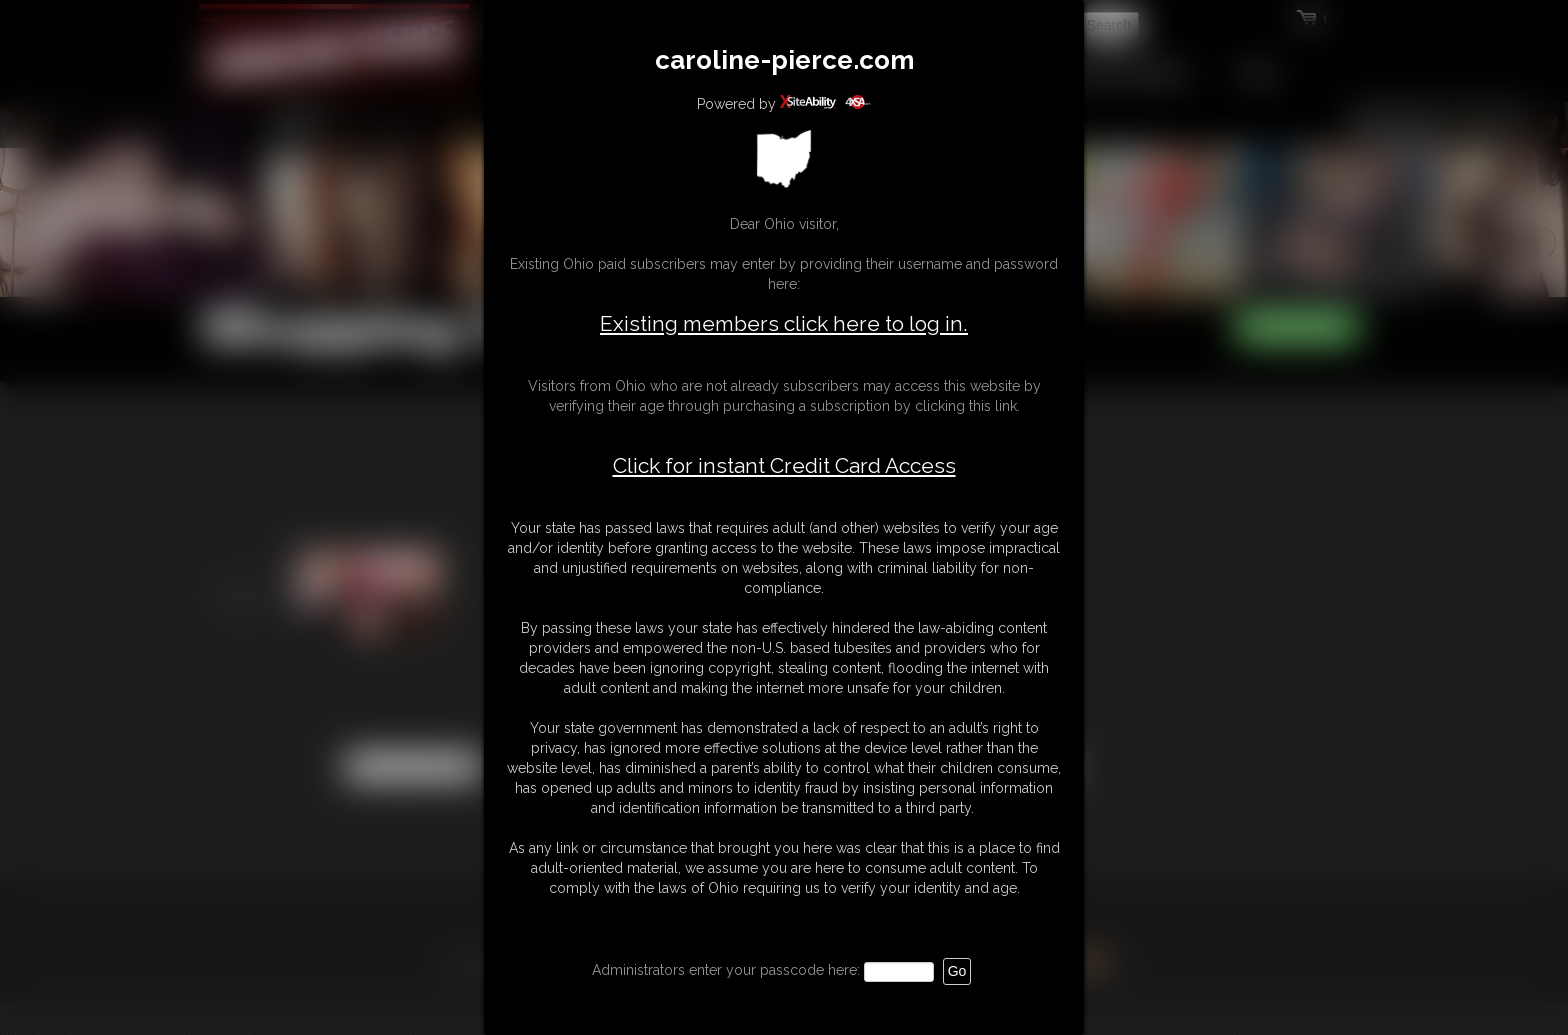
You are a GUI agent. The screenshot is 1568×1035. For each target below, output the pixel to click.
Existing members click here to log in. (784, 323)
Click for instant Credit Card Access (784, 466)
